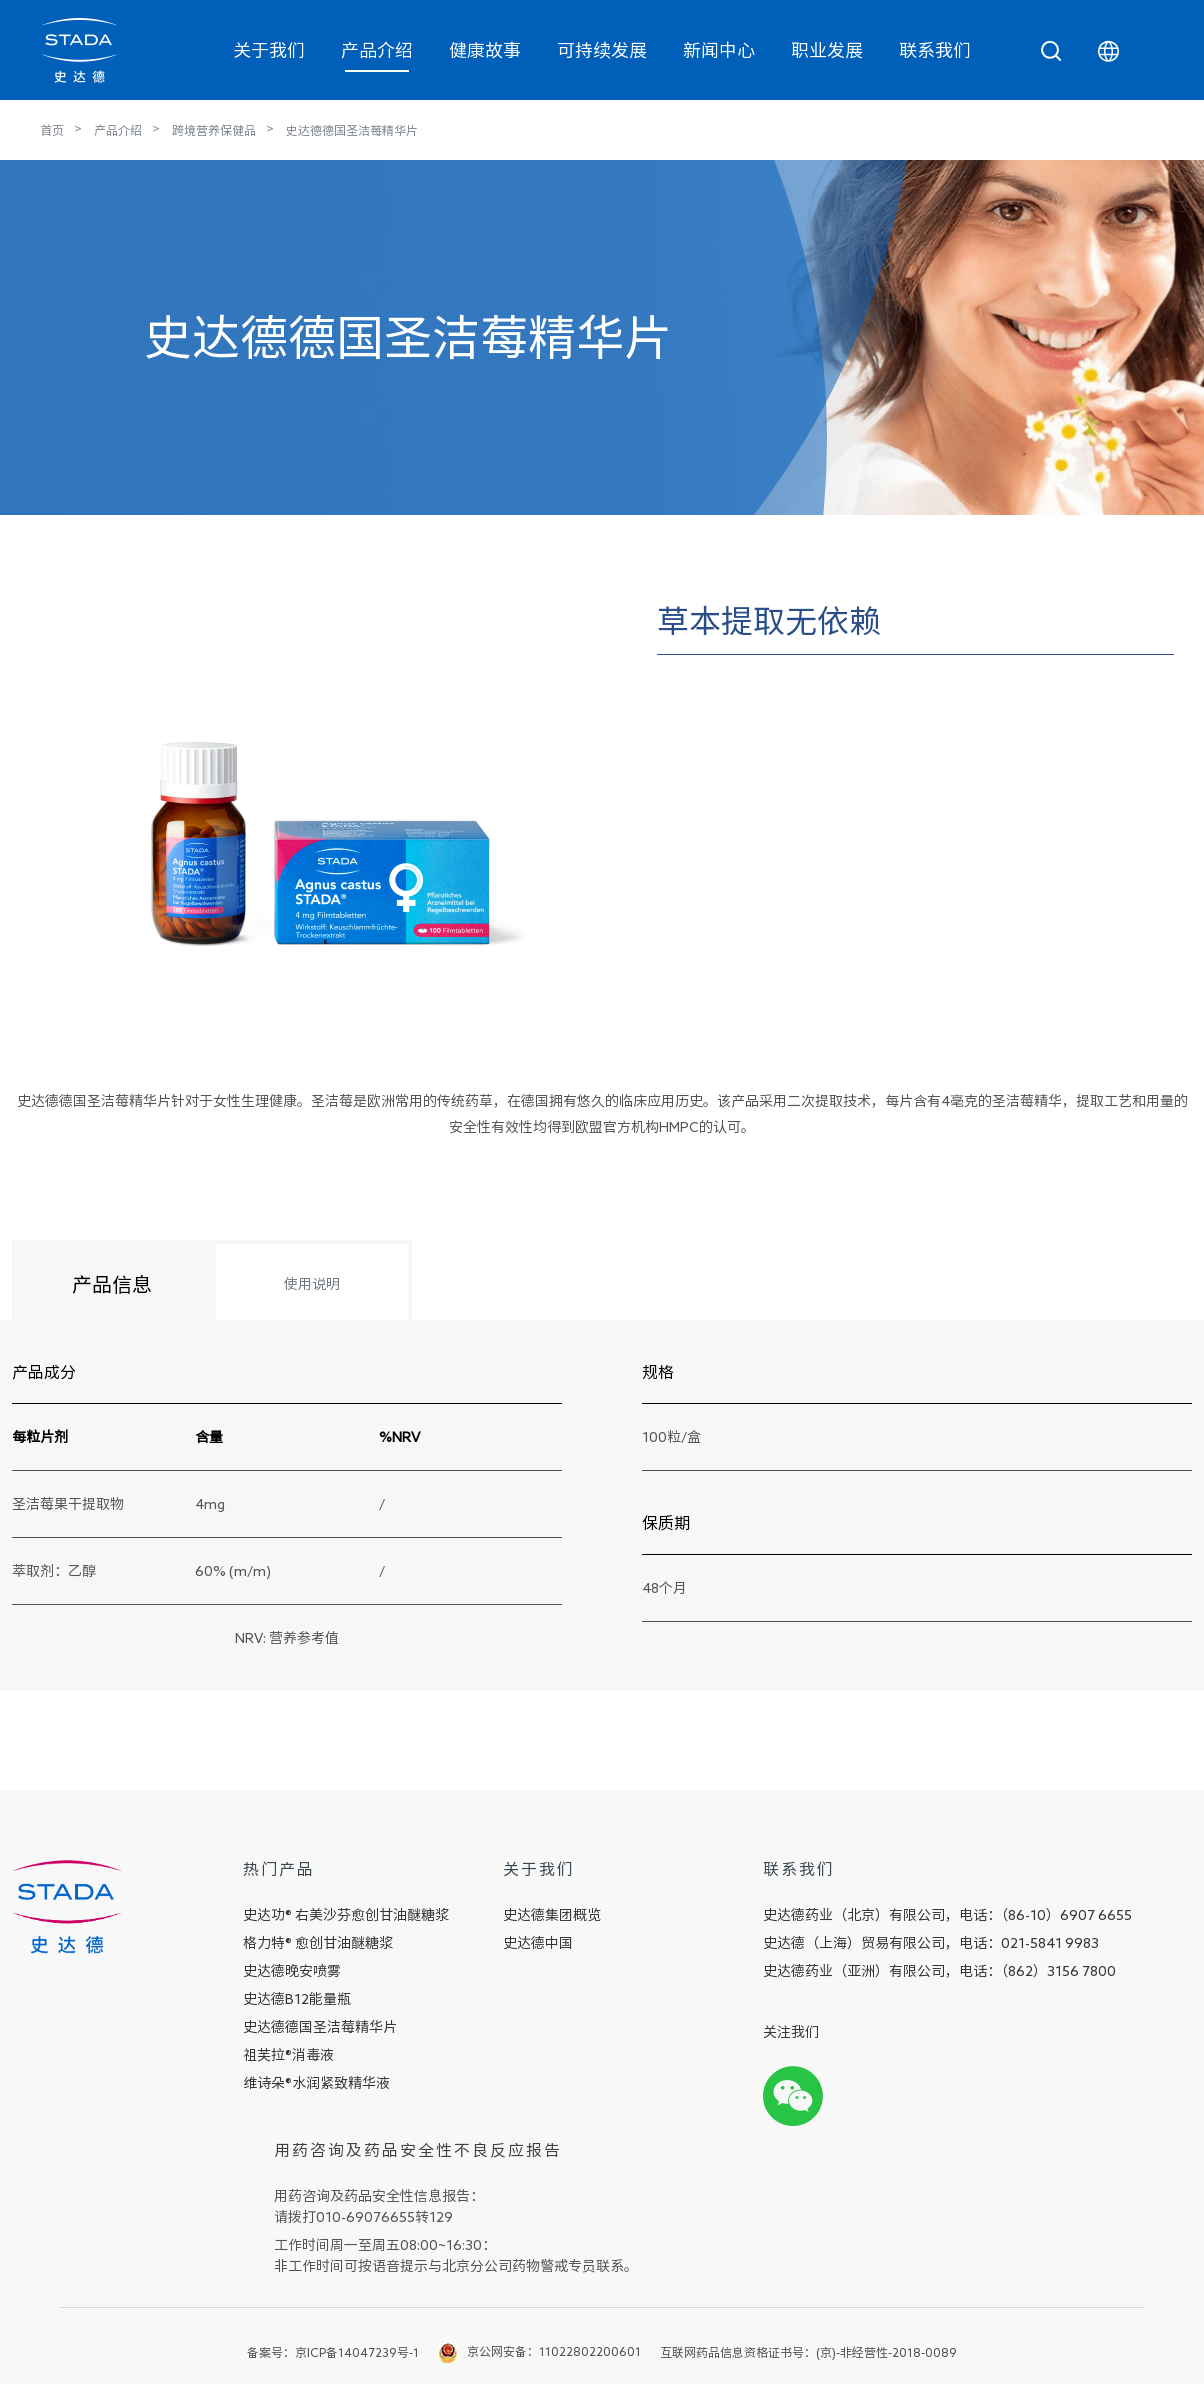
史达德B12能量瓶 (297, 1999)
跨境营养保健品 (214, 130)
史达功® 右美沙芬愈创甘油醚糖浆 (346, 1915)
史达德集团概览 (552, 1915)
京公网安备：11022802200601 (554, 2351)
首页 (52, 130)
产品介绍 (377, 50)
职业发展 (827, 50)
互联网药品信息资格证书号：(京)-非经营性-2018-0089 (808, 2352)
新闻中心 (719, 50)
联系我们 (935, 50)
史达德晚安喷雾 (292, 1971)
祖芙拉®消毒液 (288, 2055)
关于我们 (269, 50)
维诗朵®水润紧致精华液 (316, 2083)
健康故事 (485, 50)
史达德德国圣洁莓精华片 (352, 130)
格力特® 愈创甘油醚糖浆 (318, 1943)
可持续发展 (602, 50)
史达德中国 (538, 1943)
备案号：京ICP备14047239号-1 (333, 2352)
